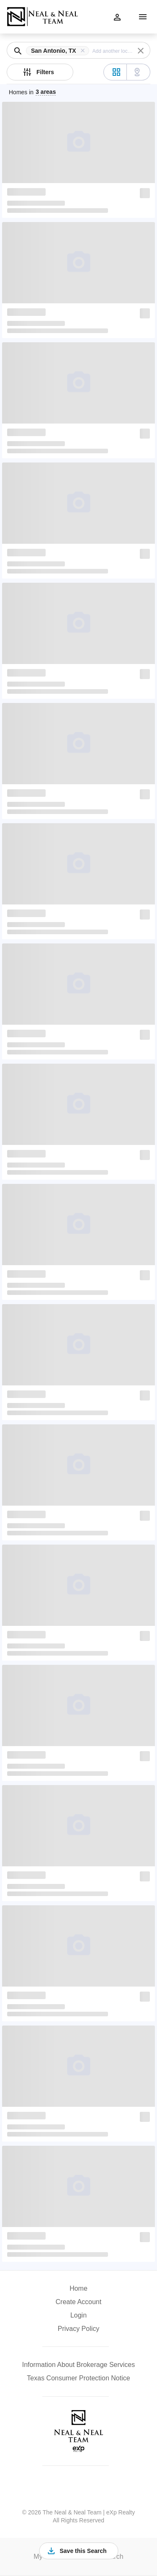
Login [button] (78, 2315)
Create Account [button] (78, 2301)
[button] (59, 50)
